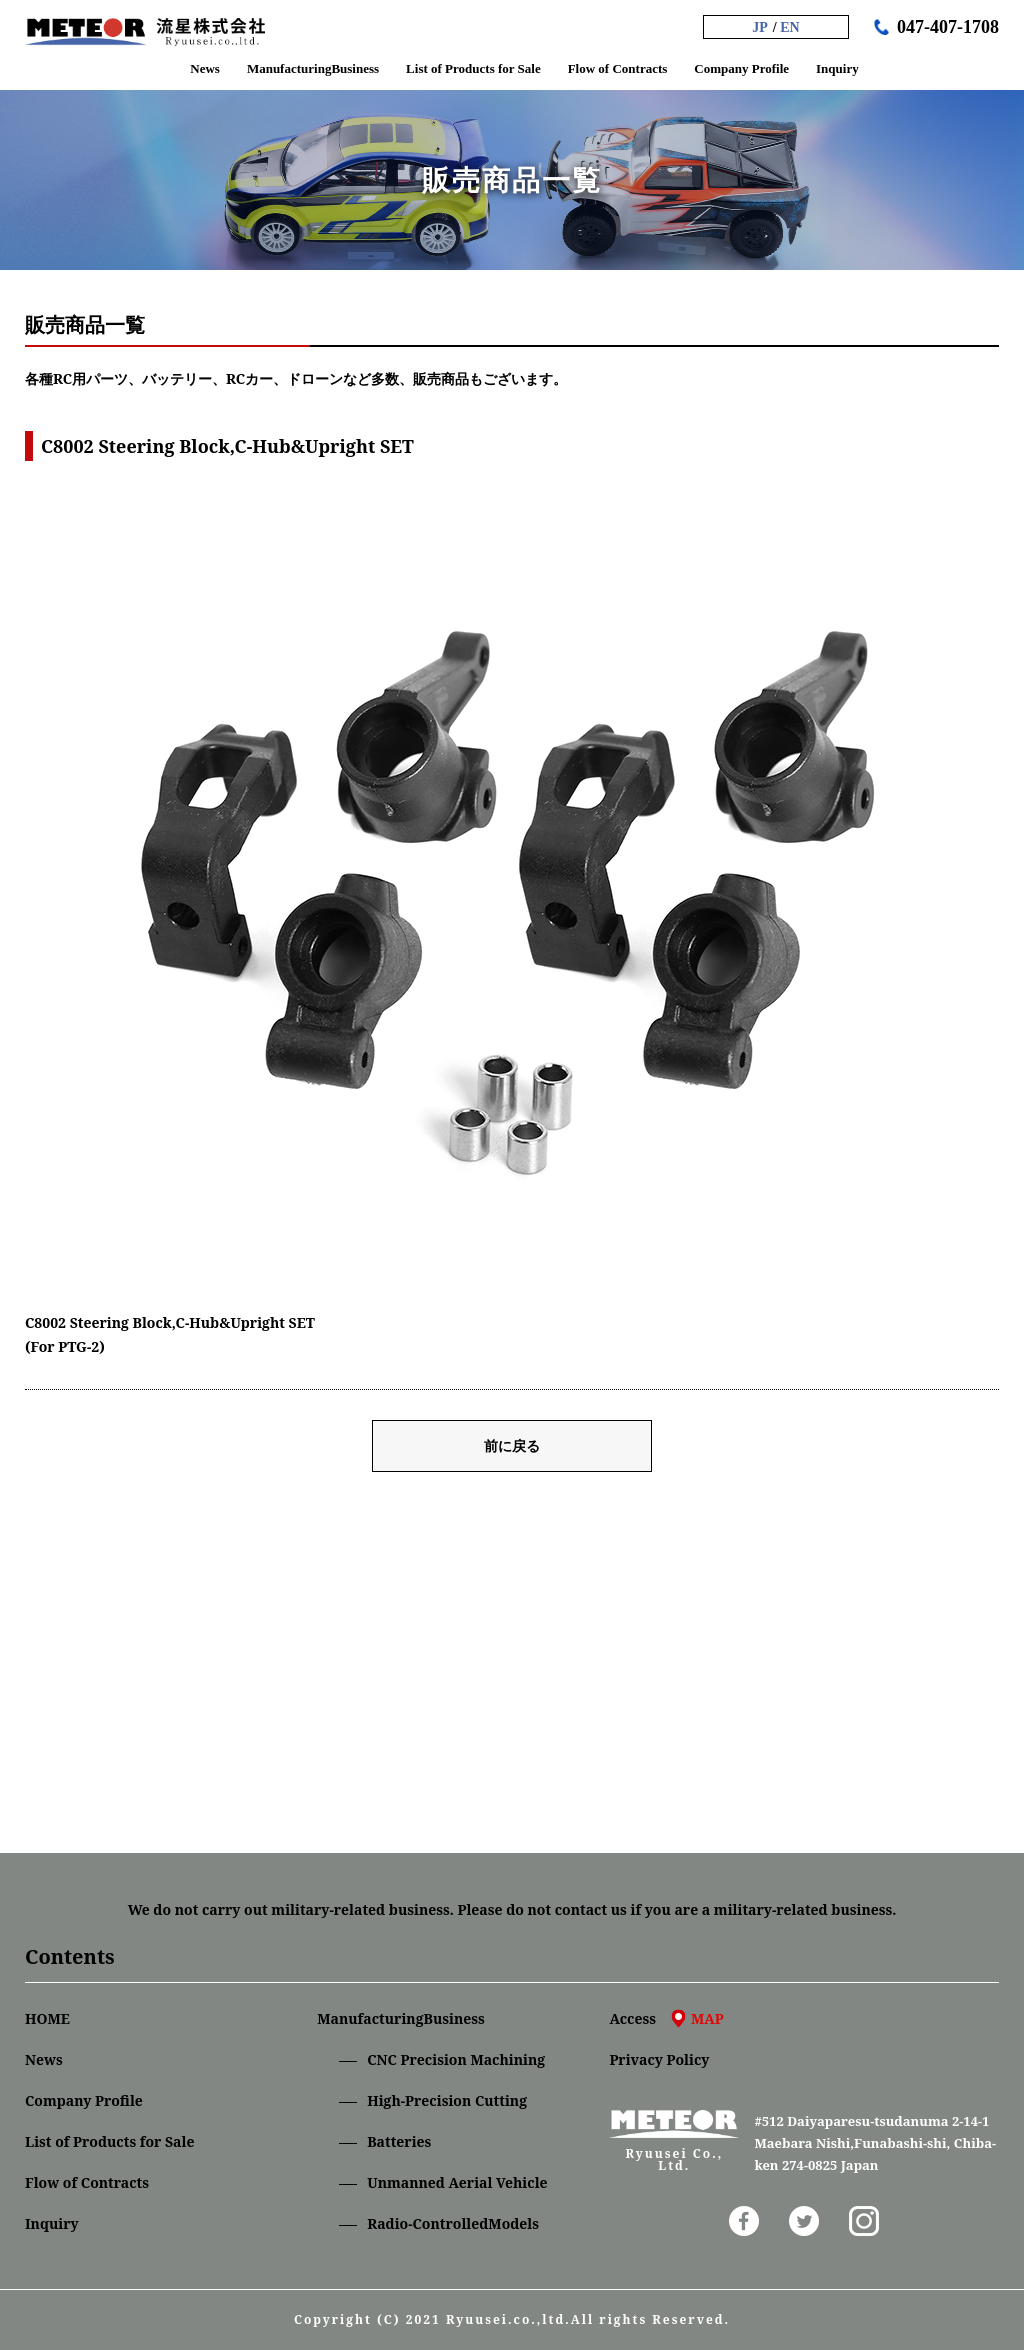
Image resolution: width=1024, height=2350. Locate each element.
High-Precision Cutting (447, 2100)
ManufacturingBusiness (401, 2018)
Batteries (399, 2141)
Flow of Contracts (87, 2182)
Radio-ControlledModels (453, 2223)
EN (789, 27)
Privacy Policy (659, 2059)
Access (666, 2018)
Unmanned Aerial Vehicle (457, 2182)
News (44, 2059)
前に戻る (512, 1445)
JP (760, 27)
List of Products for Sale (109, 2141)
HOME (47, 2018)
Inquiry (52, 2223)
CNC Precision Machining (456, 2059)
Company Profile (84, 2100)
